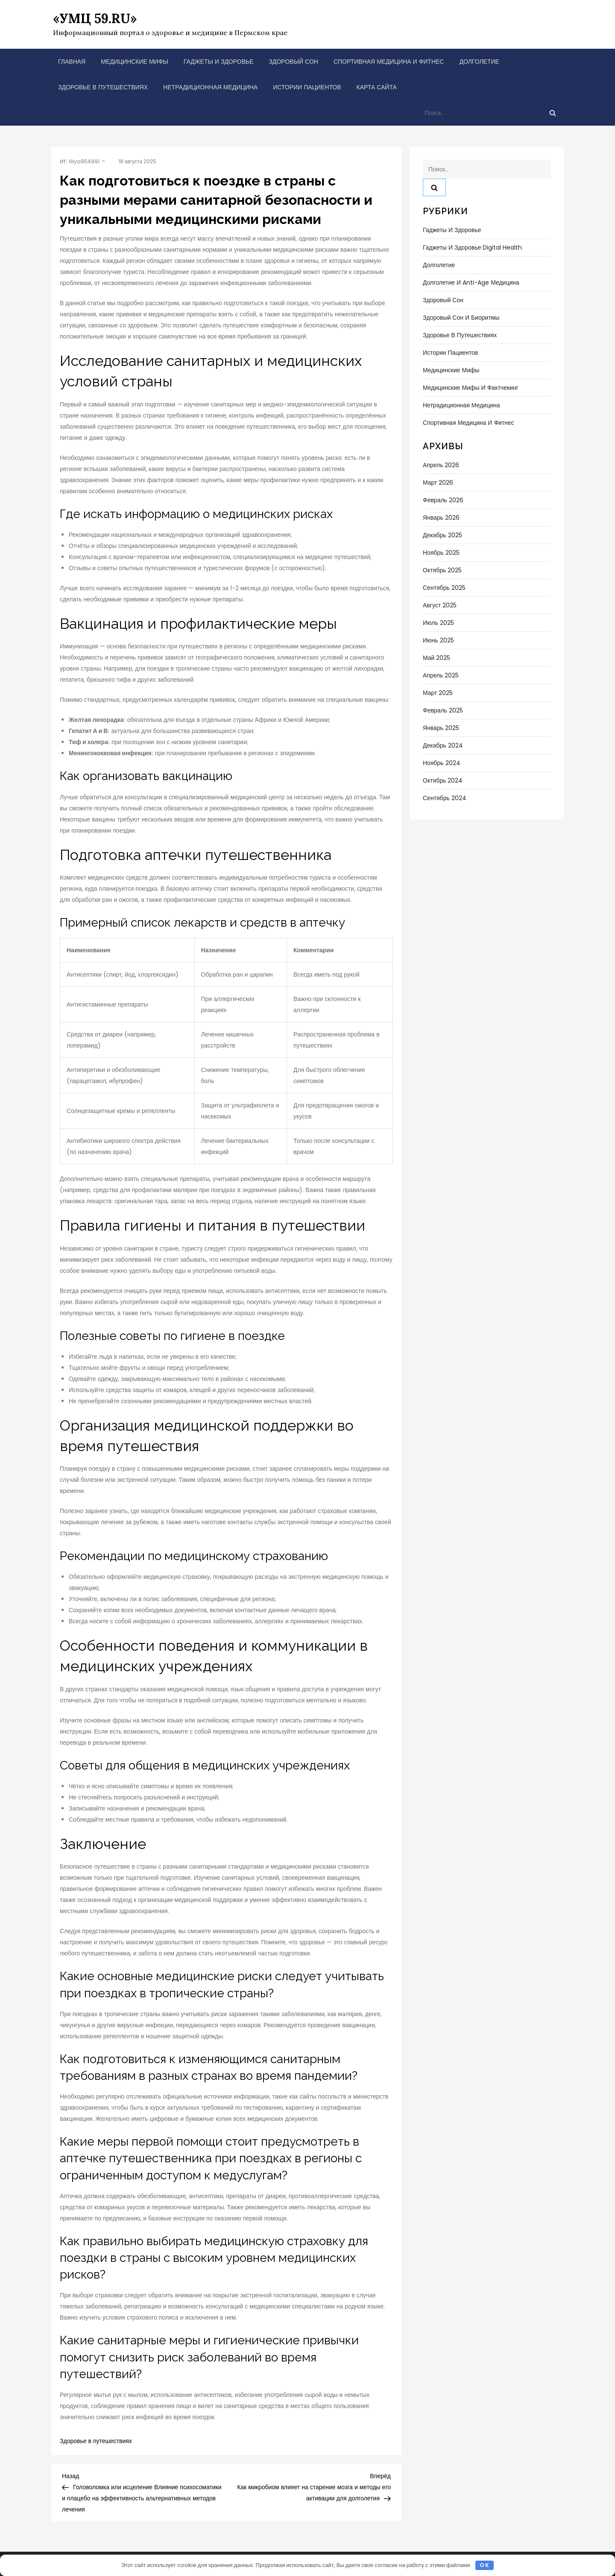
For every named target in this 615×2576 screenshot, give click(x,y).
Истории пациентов (307, 87)
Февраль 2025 (443, 710)
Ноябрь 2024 (441, 763)
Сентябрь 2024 (444, 798)
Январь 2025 (441, 728)
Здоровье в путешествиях (103, 87)
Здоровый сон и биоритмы (461, 317)
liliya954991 (84, 161)
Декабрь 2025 (442, 535)
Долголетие (479, 61)
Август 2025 (440, 605)
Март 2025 (438, 693)
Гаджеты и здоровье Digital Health (472, 247)
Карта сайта (377, 87)
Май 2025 (436, 658)
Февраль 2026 (443, 500)
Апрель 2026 (441, 465)
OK (484, 2565)
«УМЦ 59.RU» (95, 18)
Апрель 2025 (441, 675)
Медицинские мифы (134, 61)
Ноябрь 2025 (441, 552)
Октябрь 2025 (442, 570)
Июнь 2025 (438, 640)
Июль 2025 (438, 622)
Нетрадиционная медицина (210, 87)
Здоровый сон (293, 61)
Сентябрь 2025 (444, 587)
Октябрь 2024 (443, 780)
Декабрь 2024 (443, 745)
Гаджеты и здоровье (219, 61)
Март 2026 (438, 482)
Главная (71, 61)
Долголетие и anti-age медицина (471, 282)
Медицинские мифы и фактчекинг (470, 387)
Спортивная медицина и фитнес (389, 61)
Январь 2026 (441, 517)
